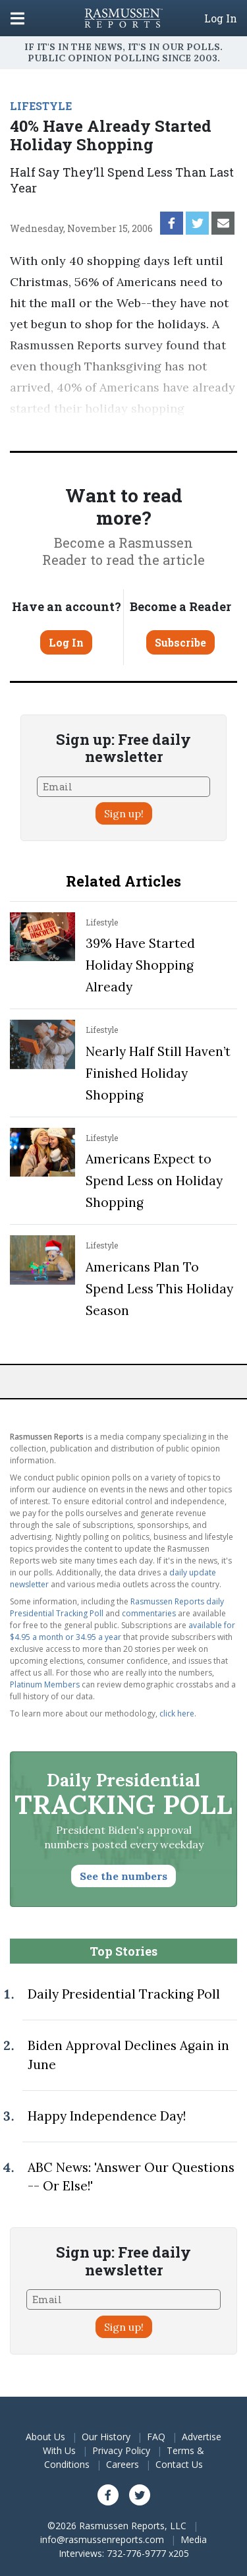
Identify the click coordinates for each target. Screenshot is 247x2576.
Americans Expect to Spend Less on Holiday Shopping (154, 1180)
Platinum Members (45, 1684)
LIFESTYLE (41, 106)
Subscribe (180, 642)
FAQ (156, 2436)
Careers (122, 2464)
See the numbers (123, 1876)
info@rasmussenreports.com (102, 2539)
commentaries (149, 1613)
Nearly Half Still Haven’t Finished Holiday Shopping (158, 1073)
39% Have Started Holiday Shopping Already (140, 965)
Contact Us (179, 2464)
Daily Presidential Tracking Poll (124, 1994)
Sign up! (124, 813)
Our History (106, 2436)
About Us (45, 2436)
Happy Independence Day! (107, 2116)
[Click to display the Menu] (17, 18)
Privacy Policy (121, 2450)
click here (176, 1713)
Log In (220, 18)
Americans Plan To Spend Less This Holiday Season (159, 1288)
